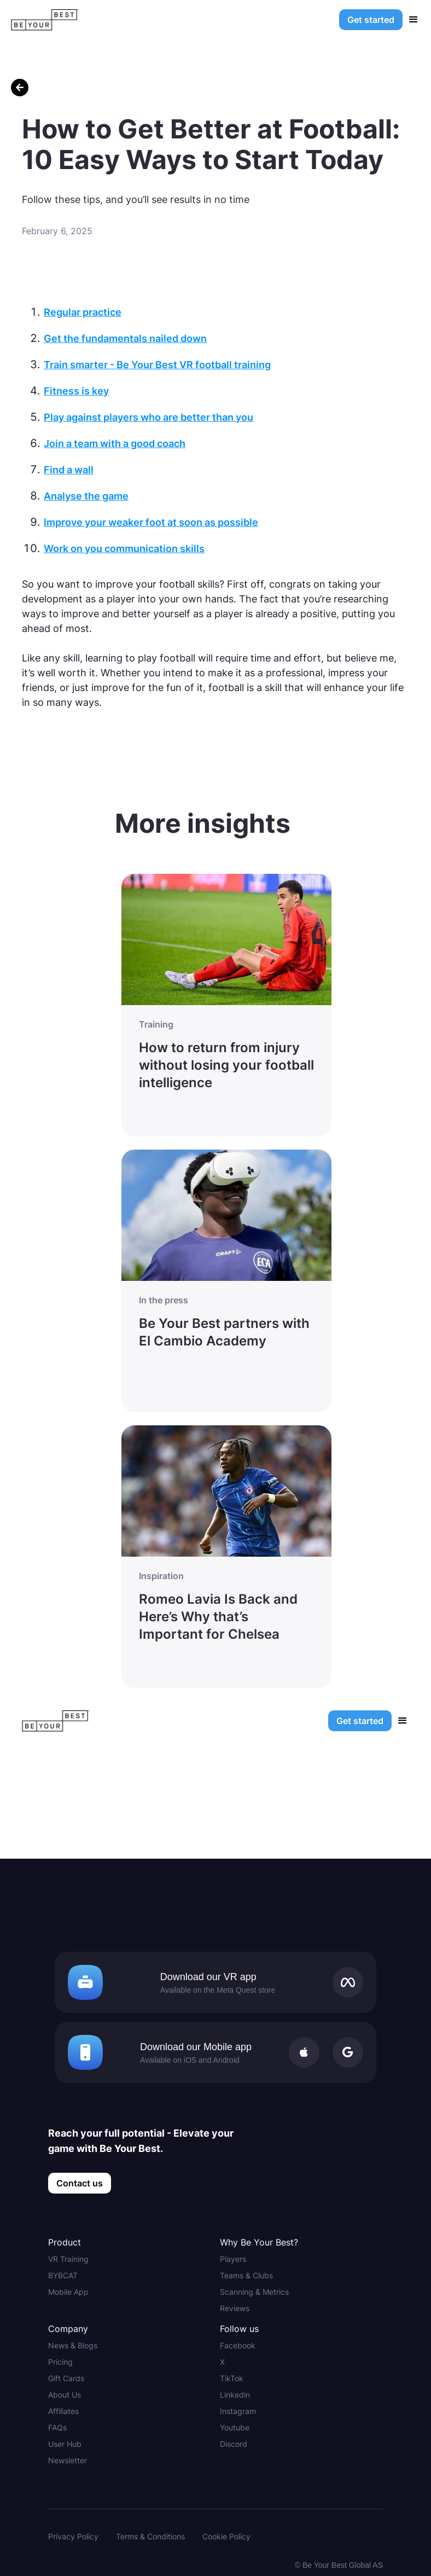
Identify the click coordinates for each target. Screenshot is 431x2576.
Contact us (79, 2183)
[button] (413, 19)
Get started (370, 19)
